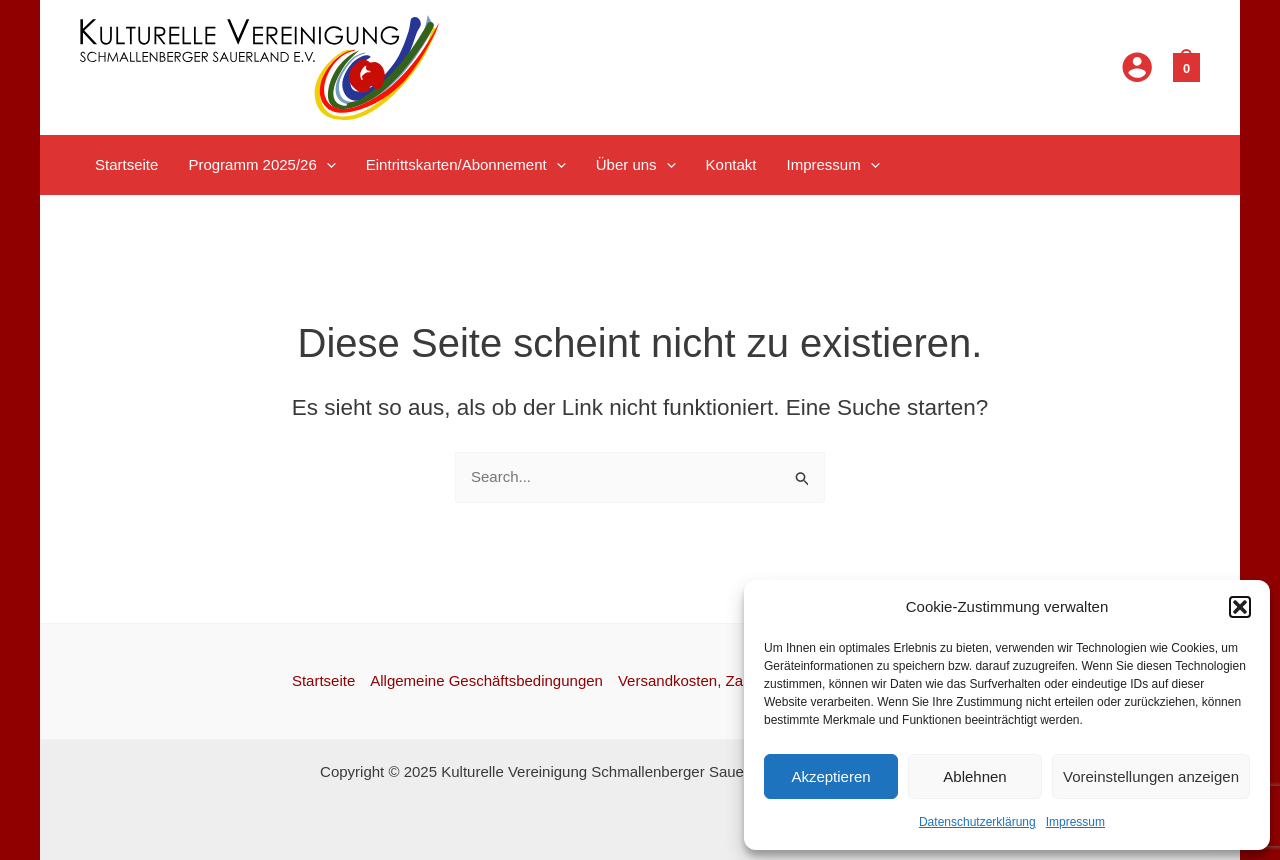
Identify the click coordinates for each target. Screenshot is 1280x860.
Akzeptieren (830, 776)
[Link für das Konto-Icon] (1137, 67)
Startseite (323, 680)
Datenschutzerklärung (977, 822)
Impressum (1075, 822)
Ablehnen (974, 776)
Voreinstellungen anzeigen (1151, 776)
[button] (1240, 607)
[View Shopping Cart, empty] (1186, 66)
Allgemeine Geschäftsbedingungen (486, 680)
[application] (326, 165)
